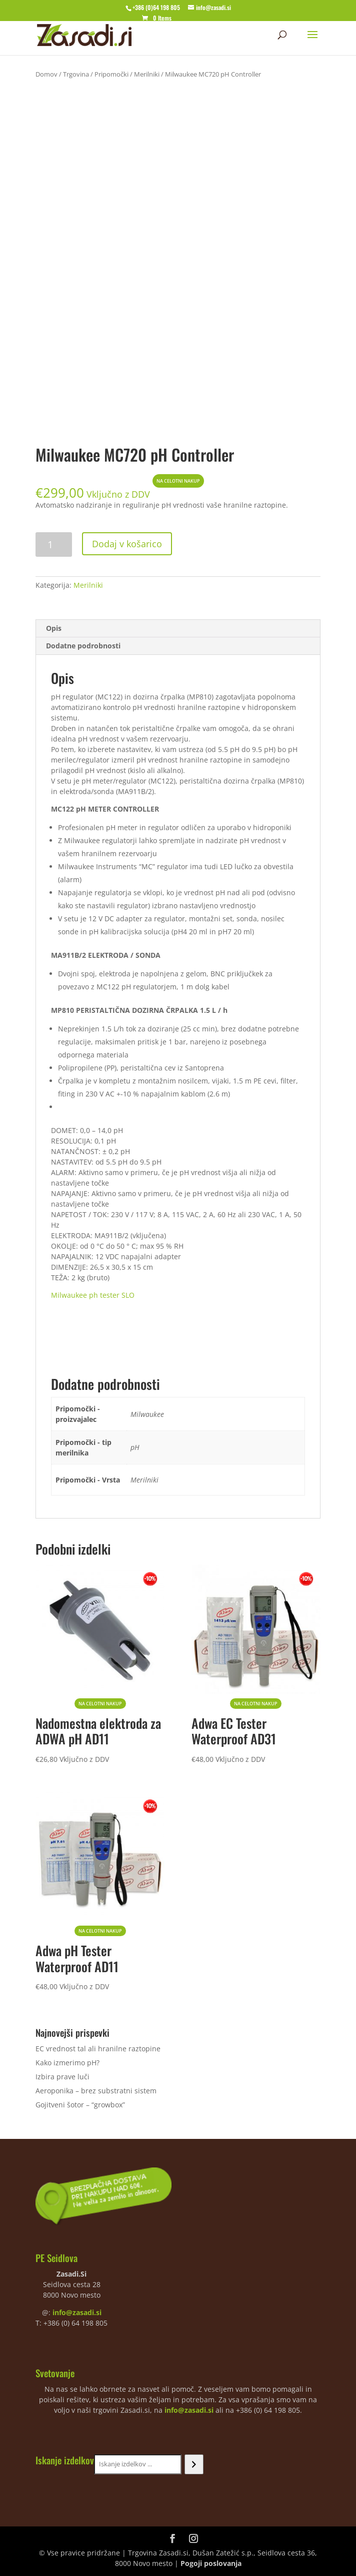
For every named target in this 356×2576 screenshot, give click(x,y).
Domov (47, 74)
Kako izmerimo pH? (68, 2062)
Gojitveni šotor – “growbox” (80, 2104)
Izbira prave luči (63, 2076)
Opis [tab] (54, 628)
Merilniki (147, 74)
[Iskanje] (193, 2464)
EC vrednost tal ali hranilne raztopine (98, 2048)
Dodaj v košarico (127, 544)
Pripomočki (111, 74)
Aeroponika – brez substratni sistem (96, 2090)
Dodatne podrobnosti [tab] (83, 645)
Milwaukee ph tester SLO (92, 1295)
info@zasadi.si (77, 2312)
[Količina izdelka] (54, 544)
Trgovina (76, 74)
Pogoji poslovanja (211, 2563)
